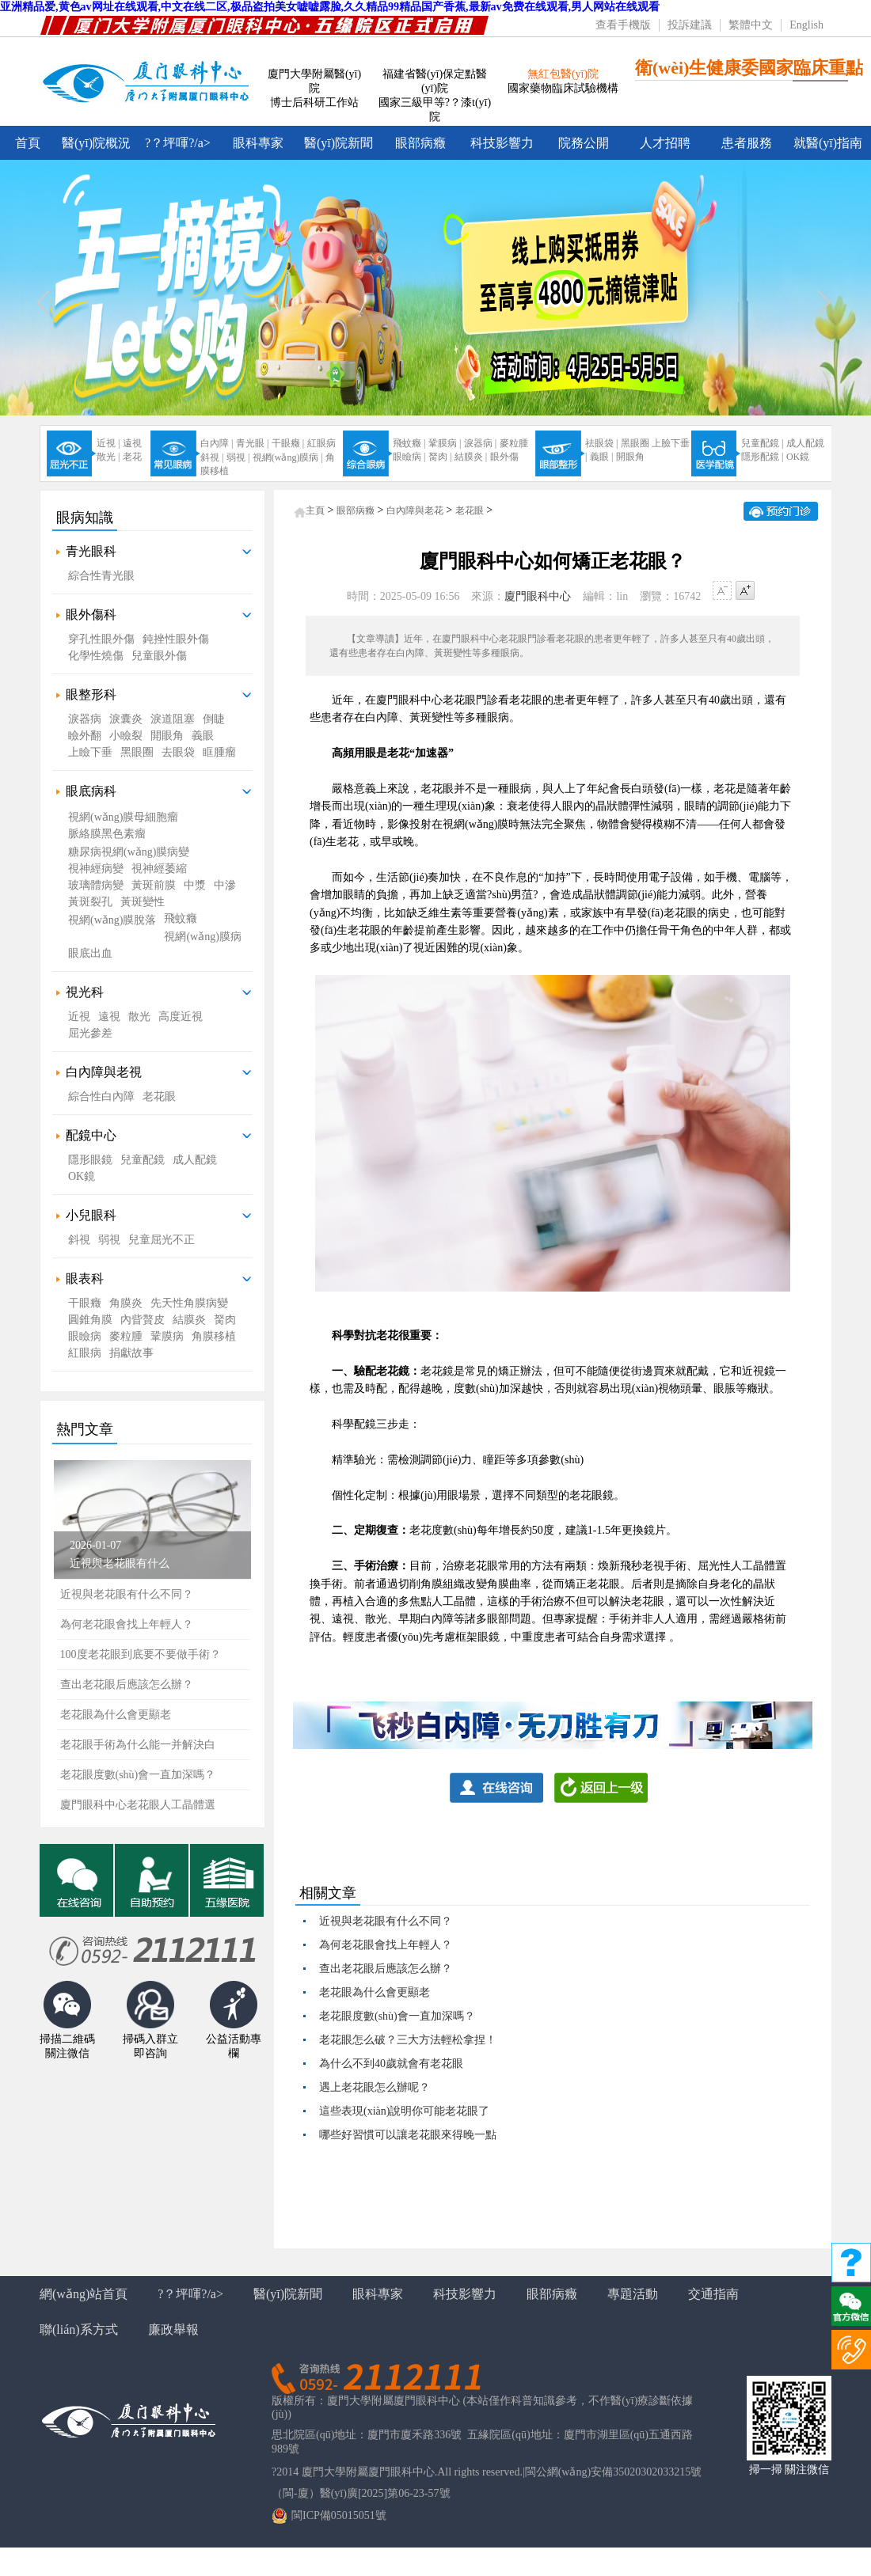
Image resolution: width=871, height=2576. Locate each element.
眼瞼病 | (409, 456)
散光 (139, 1016)
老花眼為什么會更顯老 (115, 1714)
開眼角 (630, 456)
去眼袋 (178, 752)
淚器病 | (480, 443)
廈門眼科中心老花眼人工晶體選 (137, 1805)
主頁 (315, 510)
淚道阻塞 (172, 719)
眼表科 (85, 1278)
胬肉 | (439, 456)
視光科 (85, 992)
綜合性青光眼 (101, 576)
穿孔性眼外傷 (101, 639)
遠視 (132, 443)
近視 (79, 1016)
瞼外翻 (84, 736)
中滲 (225, 885)
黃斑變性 (142, 902)
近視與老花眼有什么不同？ (385, 1921)
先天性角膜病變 (189, 1303)
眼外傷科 (91, 614)
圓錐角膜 (90, 1320)
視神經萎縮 (159, 868)
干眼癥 (84, 1303)
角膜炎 (126, 1303)
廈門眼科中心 (537, 596)
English (806, 25)
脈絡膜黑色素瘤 (107, 834)
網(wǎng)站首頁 (83, 2294)
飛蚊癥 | (409, 443)
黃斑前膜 (153, 885)
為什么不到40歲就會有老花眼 (391, 2064)
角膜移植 (214, 1336)
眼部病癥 (420, 143)
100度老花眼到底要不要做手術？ (140, 1654)
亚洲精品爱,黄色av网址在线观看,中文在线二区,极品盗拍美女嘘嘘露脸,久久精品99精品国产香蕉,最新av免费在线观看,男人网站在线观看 (330, 7)
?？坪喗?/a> (178, 143)
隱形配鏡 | (762, 456)
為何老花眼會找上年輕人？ (385, 1945)
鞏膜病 (167, 1336)
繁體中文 (750, 25)
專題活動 (632, 2294)
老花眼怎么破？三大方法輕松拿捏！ (407, 2040)
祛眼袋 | (601, 443)
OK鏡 (797, 456)
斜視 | (211, 457)
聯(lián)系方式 (79, 2329)
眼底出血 (90, 953)
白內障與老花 (414, 510)
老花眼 (159, 1096)
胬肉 (225, 1320)
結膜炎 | (471, 456)
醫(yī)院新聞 (338, 143)
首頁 (27, 143)
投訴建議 (690, 25)
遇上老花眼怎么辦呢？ (374, 2087)
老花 (132, 456)
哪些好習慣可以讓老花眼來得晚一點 (407, 2135)
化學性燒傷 (96, 656)
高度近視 (180, 1016)
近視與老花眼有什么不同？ (126, 1594)
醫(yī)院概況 (96, 143)
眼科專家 (258, 143)
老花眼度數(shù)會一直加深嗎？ (138, 1775)
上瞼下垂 (90, 752)
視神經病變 (96, 868)
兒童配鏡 (142, 1160)
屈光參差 (90, 1033)
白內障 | (216, 443)
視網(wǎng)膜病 (202, 937)
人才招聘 (665, 143)
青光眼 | (252, 443)
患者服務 (746, 143)
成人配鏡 (805, 443)
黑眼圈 (635, 443)
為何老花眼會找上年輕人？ (126, 1624)
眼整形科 (91, 694)
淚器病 (84, 719)
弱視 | (237, 457)
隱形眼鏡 (90, 1160)
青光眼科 (91, 551)
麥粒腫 (514, 443)
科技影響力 (502, 143)
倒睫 (214, 719)
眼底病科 (91, 791)
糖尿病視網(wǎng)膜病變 (128, 852)
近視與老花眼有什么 (119, 1563)
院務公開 (583, 143)
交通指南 (713, 2294)
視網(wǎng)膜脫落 (112, 920)
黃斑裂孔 (90, 902)
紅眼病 (321, 443)
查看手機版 (623, 25)
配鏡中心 (91, 1135)
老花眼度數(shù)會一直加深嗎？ (397, 2016)
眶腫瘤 (219, 752)
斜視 (79, 1240)
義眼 (203, 736)
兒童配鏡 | (762, 443)
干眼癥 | (288, 443)
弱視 (109, 1240)
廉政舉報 (173, 2329)
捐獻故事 (131, 1353)
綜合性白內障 (101, 1096)
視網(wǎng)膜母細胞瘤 (123, 817)
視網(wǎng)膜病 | (288, 457)
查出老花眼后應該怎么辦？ (126, 1684)
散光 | (108, 456)
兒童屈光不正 (161, 1240)
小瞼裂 (126, 736)
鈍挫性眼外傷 (176, 639)
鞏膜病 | (444, 443)
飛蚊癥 (180, 918)
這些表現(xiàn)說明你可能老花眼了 (404, 2111)
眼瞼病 (84, 1336)
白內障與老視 (104, 1072)
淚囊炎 (126, 719)
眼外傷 (504, 456)
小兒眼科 (91, 1215)
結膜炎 (189, 1320)
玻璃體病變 (96, 885)
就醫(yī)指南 (827, 143)
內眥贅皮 (142, 1320)
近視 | (108, 443)
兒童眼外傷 (159, 656)
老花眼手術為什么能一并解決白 (137, 1745)
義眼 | (601, 456)
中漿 (195, 885)
